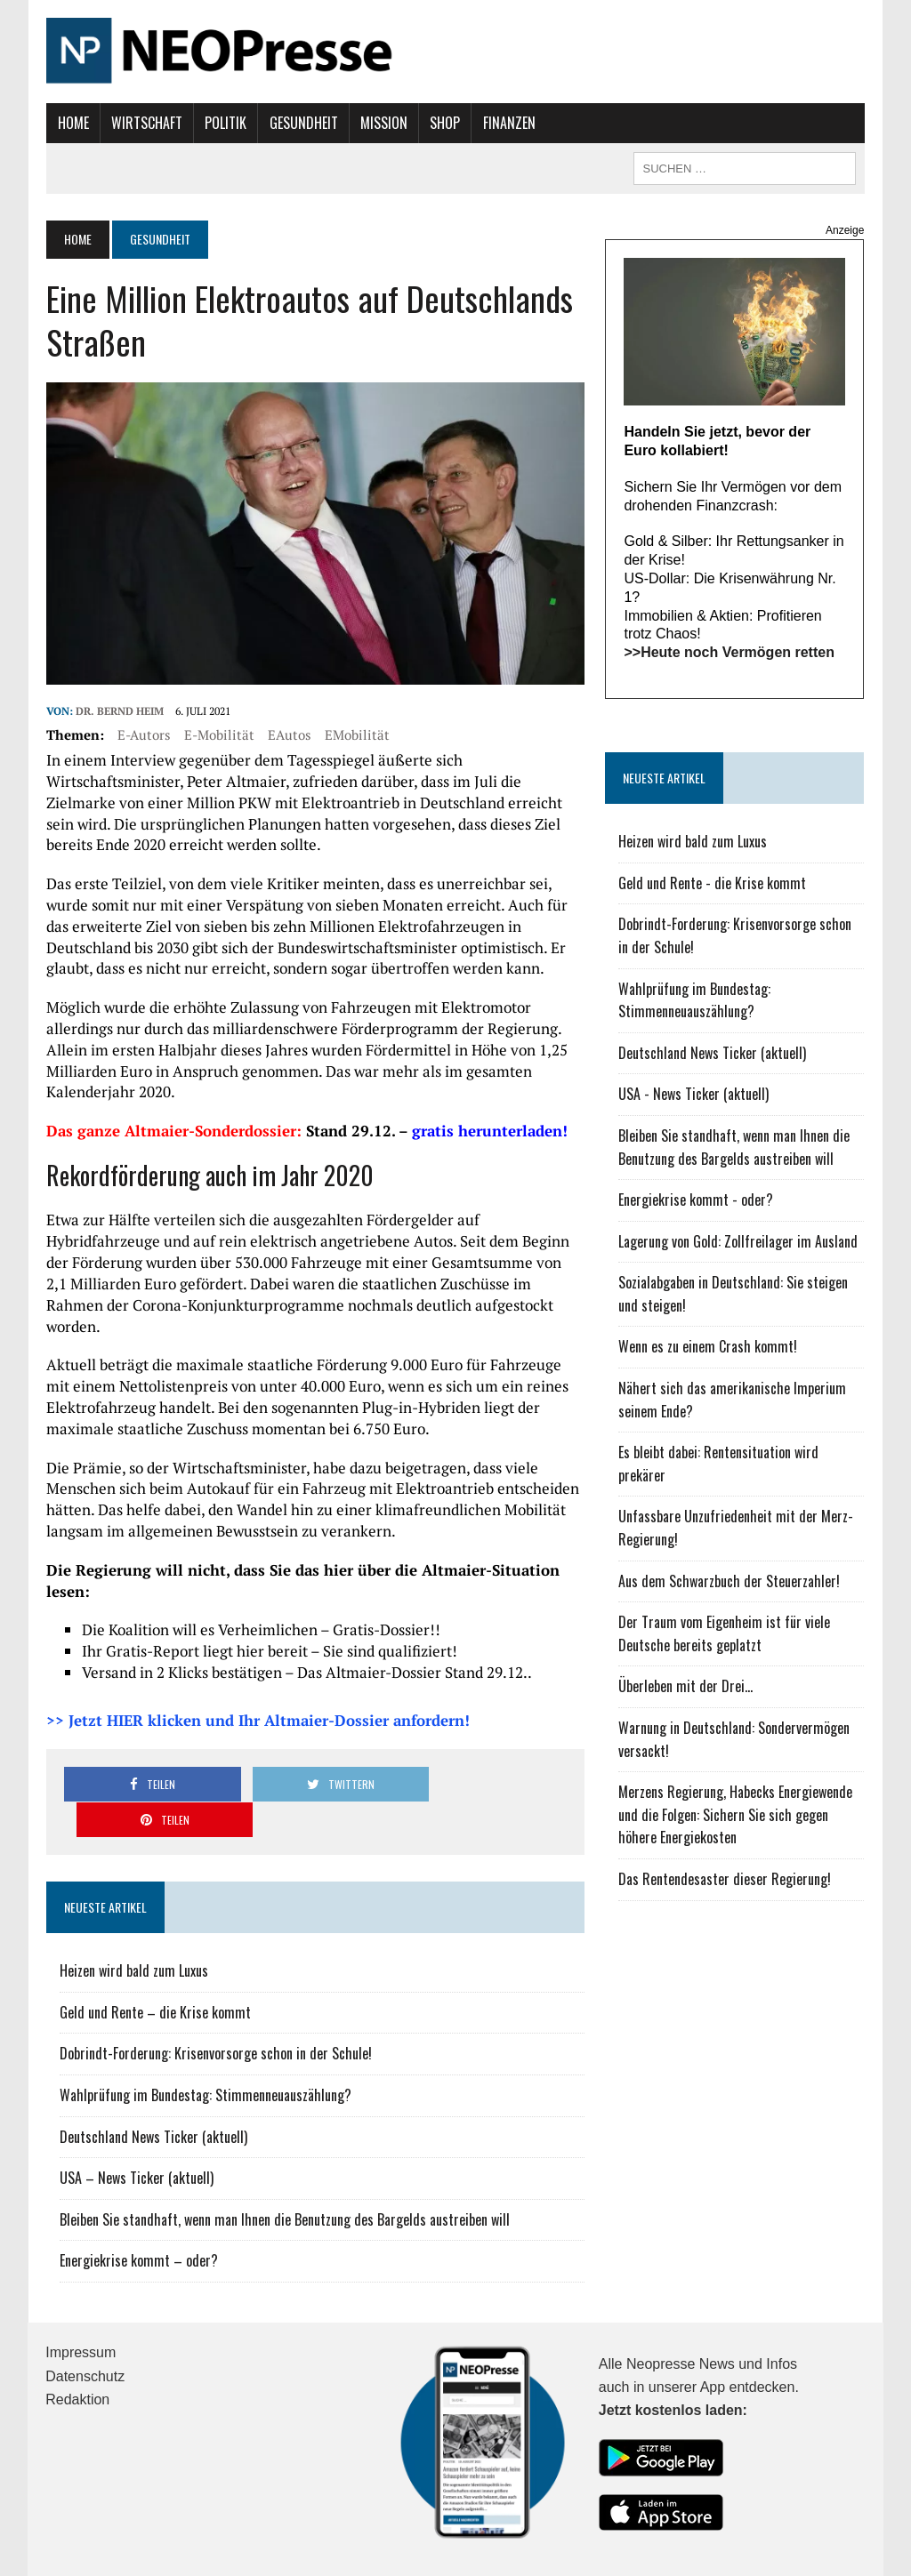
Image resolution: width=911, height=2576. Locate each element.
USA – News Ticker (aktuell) (136, 2121)
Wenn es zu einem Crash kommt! (708, 1347)
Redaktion (77, 2343)
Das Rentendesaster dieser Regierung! (725, 1879)
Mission (383, 122)
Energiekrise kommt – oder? (138, 2204)
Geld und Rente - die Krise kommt (713, 883)
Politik (225, 122)
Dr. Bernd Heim (119, 711)
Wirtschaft (145, 122)
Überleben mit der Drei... (686, 1686)
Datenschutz (85, 2320)
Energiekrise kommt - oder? (696, 1200)
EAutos (288, 735)
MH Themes (242, 2557)
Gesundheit (302, 122)
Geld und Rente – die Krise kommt (154, 1956)
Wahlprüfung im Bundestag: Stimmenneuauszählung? (205, 2039)
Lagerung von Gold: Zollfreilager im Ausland (739, 1241)
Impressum (80, 2296)
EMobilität (356, 735)
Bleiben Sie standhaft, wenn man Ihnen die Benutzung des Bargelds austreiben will (284, 2163)
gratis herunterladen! (489, 1131)
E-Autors (143, 735)
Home (71, 122)
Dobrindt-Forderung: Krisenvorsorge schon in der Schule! (215, 1997)
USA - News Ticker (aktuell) (694, 1094)
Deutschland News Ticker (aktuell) (152, 2080)
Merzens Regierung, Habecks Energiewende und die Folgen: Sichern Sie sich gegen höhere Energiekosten (736, 1815)
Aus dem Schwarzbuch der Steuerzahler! (730, 1581)
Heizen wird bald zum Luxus (133, 1914)
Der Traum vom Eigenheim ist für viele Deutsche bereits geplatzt (725, 1634)
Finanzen (507, 122)
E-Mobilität (218, 735)
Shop (444, 122)
